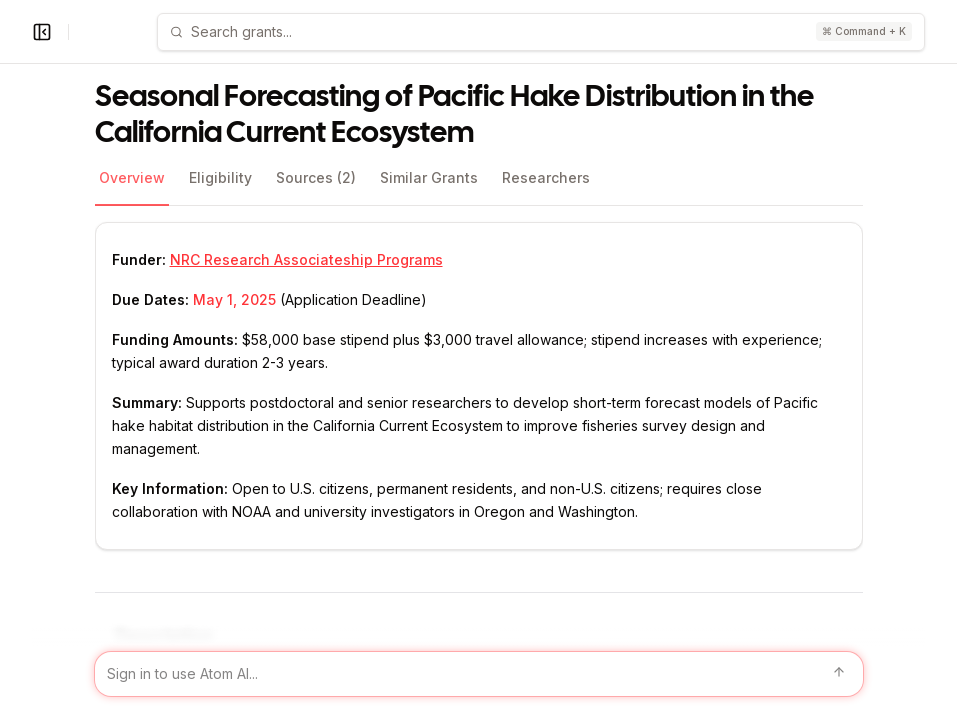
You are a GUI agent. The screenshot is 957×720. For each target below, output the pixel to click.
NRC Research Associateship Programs (306, 259)
